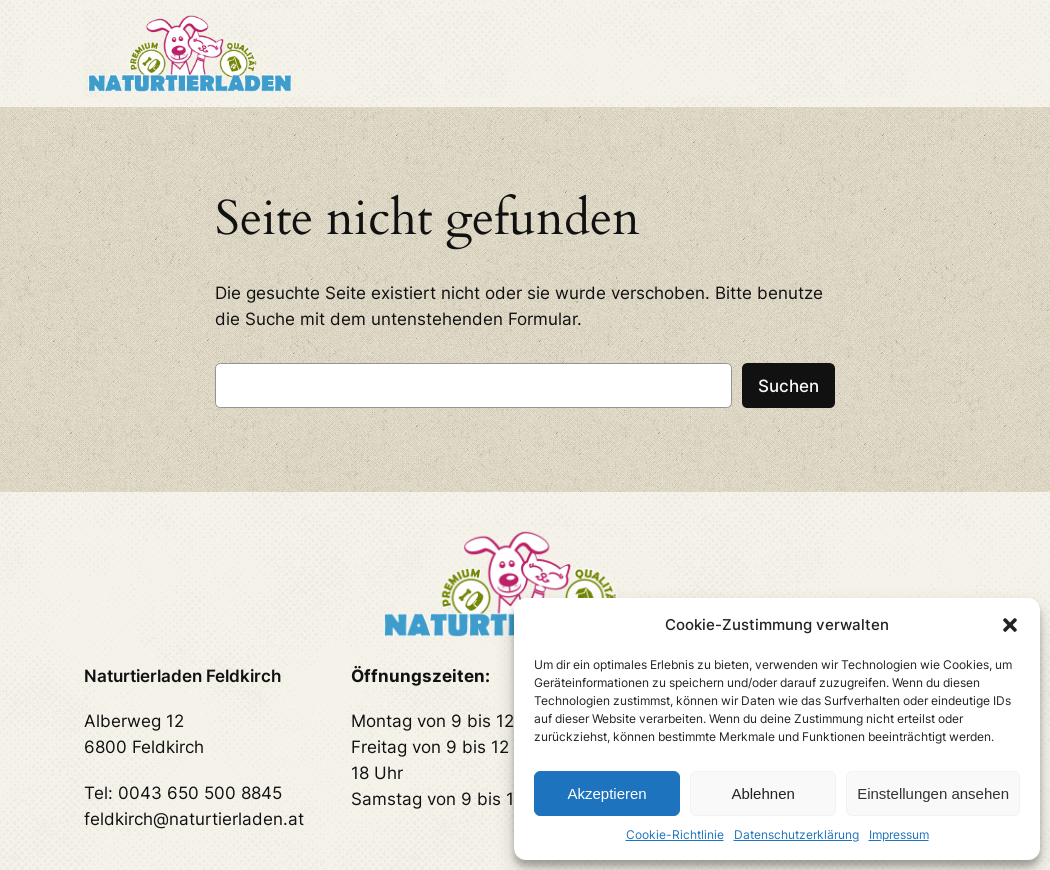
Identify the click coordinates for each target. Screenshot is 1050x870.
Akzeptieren (606, 793)
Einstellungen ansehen (933, 793)
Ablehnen (762, 793)
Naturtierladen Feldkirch (182, 676)
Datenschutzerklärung (796, 834)
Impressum (899, 834)
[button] (1010, 625)
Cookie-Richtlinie (675, 834)
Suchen (788, 386)
